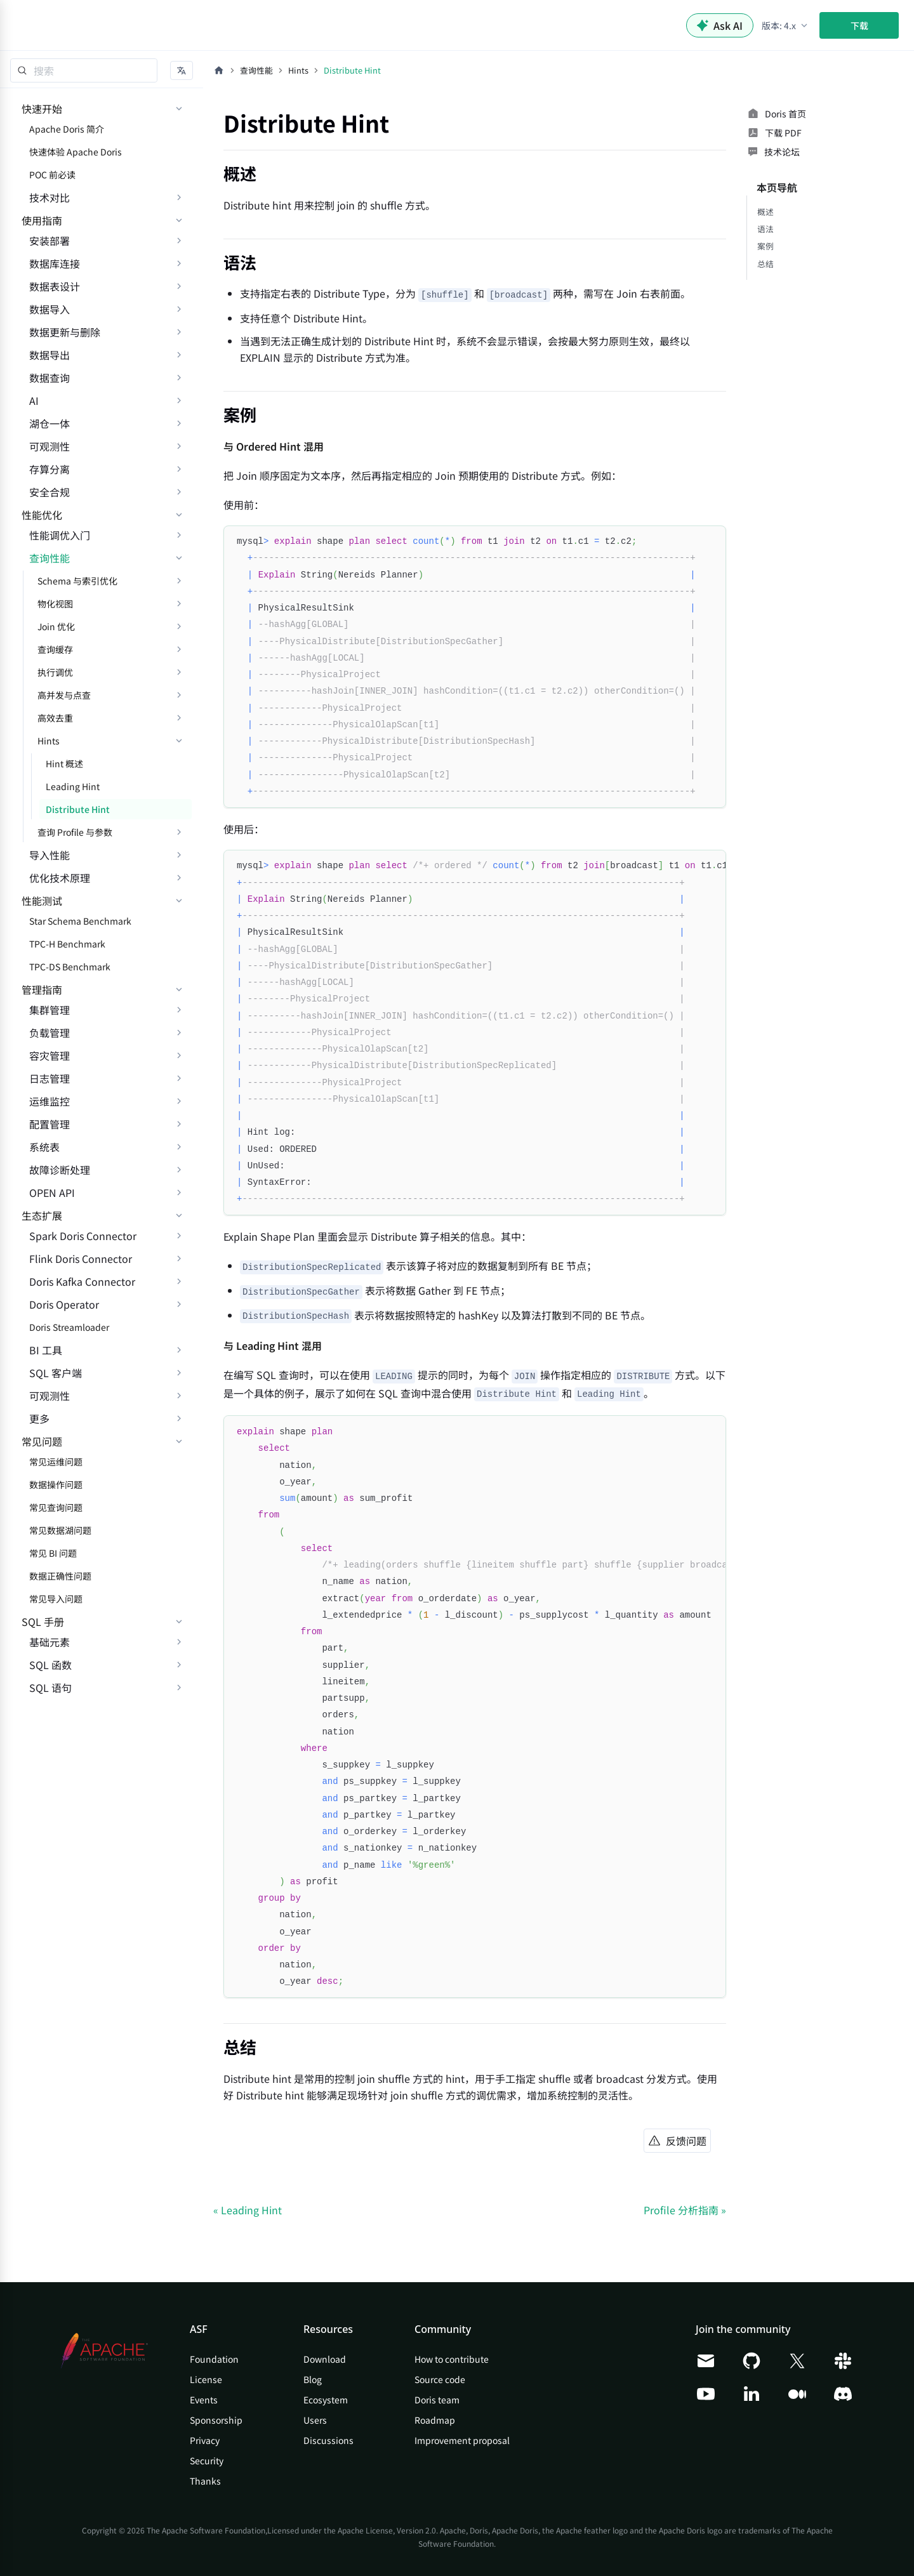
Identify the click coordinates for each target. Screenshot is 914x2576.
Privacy (205, 2440)
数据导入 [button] (49, 309)
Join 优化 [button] (56, 626)
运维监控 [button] (49, 1101)
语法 (765, 229)
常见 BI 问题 (53, 1553)
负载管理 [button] (49, 1032)
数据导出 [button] (49, 354)
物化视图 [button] (55, 603)
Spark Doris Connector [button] (82, 1235)
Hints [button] (48, 740)
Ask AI (720, 25)
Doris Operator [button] (64, 1304)
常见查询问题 (56, 1507)
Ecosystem (325, 2399)
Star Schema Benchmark (80, 921)
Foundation (214, 2359)
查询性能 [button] (49, 557)
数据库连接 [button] (54, 263)
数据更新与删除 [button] (64, 332)
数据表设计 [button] (54, 286)
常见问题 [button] (42, 1441)
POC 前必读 (52, 174)
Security (206, 2460)
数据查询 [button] (49, 377)
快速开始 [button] (42, 108)
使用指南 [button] (42, 220)
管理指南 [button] (42, 989)
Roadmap (434, 2420)
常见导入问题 (56, 1598)
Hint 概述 (64, 763)
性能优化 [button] (42, 514)
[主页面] (219, 70)
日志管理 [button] (49, 1078)
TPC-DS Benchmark (69, 966)
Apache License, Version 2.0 (387, 2530)
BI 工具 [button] (45, 1349)
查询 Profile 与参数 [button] (74, 832)
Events (204, 2399)
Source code (439, 2379)
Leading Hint (73, 786)
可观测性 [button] (49, 446)
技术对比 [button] (49, 197)
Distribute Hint (78, 809)
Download (324, 2359)
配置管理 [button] (49, 1124)
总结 (765, 264)
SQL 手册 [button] (43, 1621)
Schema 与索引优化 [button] (77, 580)
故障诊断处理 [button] (59, 1169)
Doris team (437, 2399)
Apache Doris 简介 (66, 128)
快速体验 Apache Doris (75, 151)
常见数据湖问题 (60, 1530)
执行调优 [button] (55, 672)
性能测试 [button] (42, 900)
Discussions (328, 2440)
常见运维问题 (56, 1461)
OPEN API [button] (52, 1192)
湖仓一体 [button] (49, 423)
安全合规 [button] (49, 491)
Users (315, 2420)
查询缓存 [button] (55, 649)
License (206, 2379)
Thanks (205, 2480)
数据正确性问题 (60, 1575)
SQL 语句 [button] (50, 1687)
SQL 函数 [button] (50, 1664)
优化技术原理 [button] (59, 877)
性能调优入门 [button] (59, 535)
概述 (765, 212)
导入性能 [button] (49, 854)
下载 (859, 25)
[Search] (84, 70)
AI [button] (34, 400)
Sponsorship (216, 2420)
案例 (765, 246)
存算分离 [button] (49, 469)
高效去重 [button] (55, 717)
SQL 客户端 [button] (55, 1372)
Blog (312, 2379)
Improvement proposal (462, 2440)
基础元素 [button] (49, 1641)
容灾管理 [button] (49, 1055)
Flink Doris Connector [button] (80, 1258)
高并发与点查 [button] (64, 695)
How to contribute (451, 2359)
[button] (785, 25)
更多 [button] (39, 1418)
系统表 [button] (44, 1146)
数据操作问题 (56, 1484)
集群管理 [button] (49, 1009)
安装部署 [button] (49, 240)
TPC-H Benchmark (67, 943)
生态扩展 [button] (42, 1215)
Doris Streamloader (69, 1327)
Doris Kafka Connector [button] (82, 1281)
